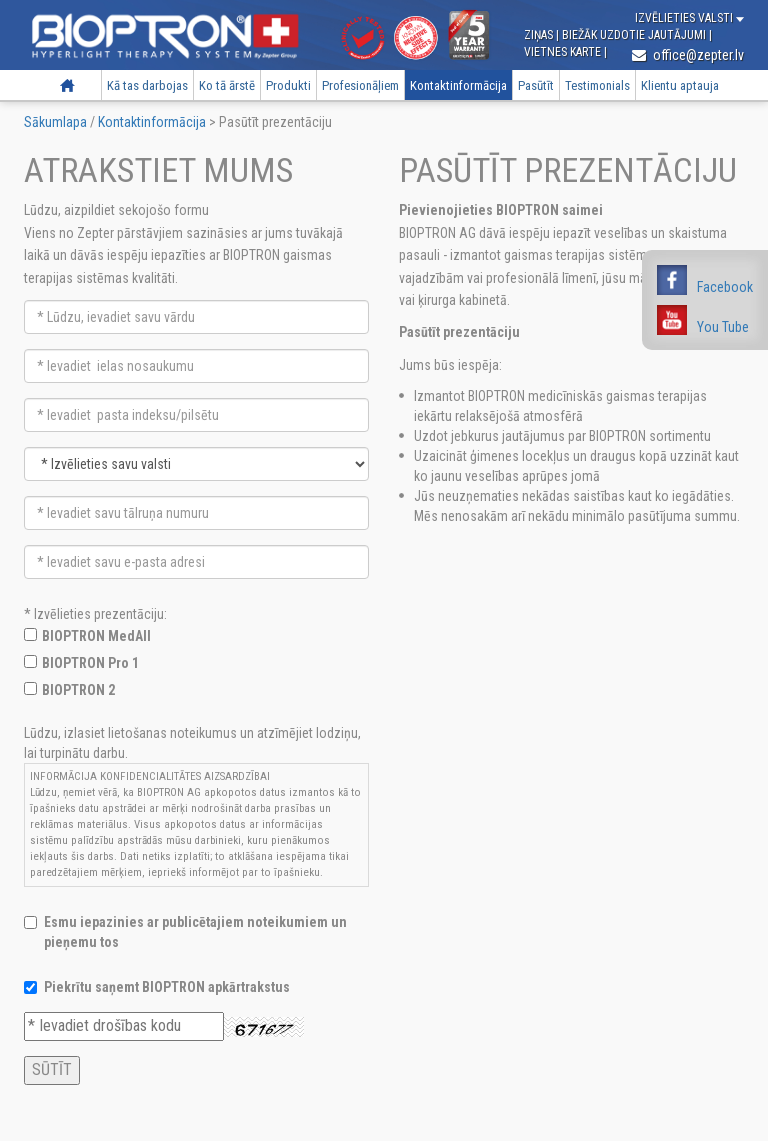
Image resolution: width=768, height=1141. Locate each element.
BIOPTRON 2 (78, 690)
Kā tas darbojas (147, 85)
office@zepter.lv (688, 55)
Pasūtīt (536, 85)
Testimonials (597, 85)
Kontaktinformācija (458, 85)
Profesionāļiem (360, 85)
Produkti (288, 85)
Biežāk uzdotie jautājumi (635, 35)
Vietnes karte (564, 52)
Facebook (725, 287)
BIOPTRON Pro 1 (90, 663)
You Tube (723, 327)
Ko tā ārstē (227, 85)
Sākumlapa (67, 85)
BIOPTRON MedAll (96, 636)
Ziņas (540, 35)
